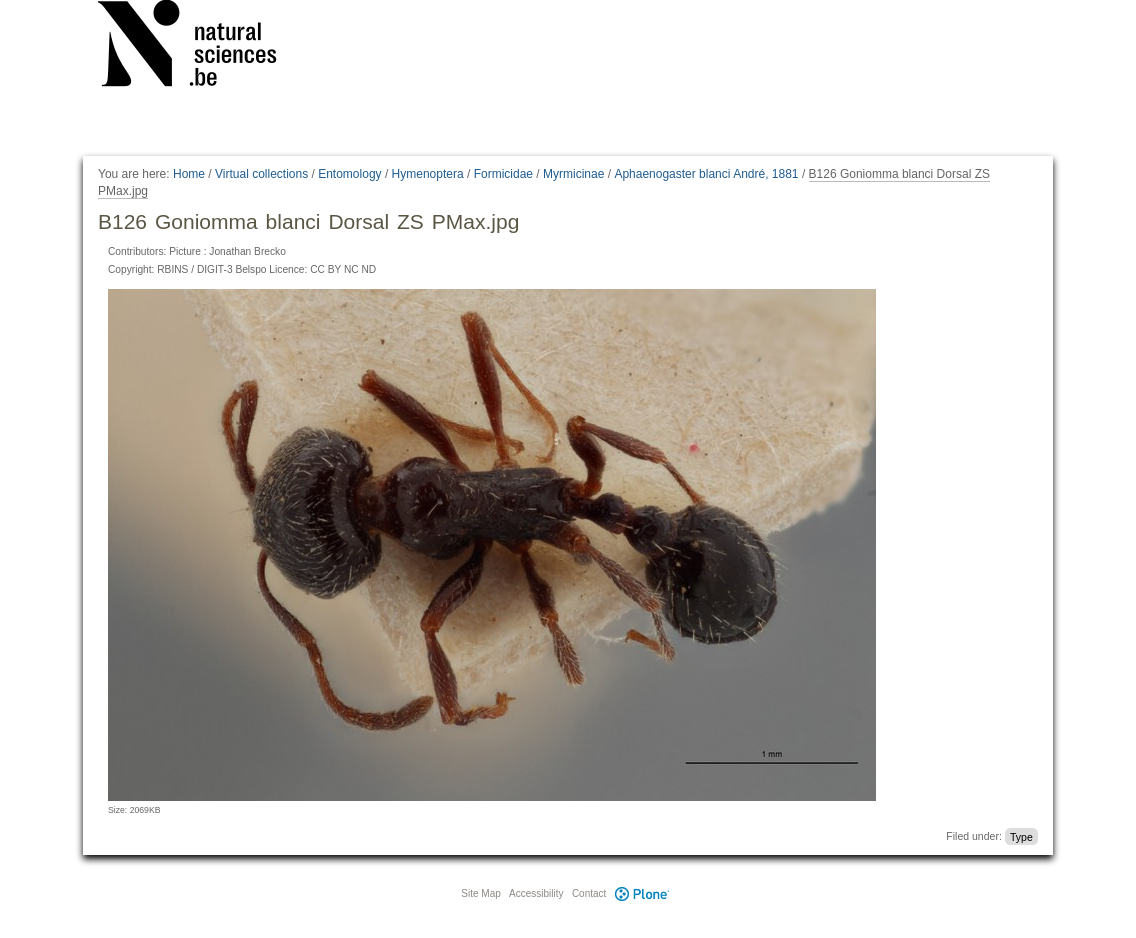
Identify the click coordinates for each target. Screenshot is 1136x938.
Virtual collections (261, 174)
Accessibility (536, 893)
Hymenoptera (428, 174)
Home (189, 174)
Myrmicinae (573, 174)
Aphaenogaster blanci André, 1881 (706, 174)
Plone (642, 893)
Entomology (349, 174)
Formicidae (503, 174)
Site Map (480, 893)
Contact (589, 893)
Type (1021, 836)
